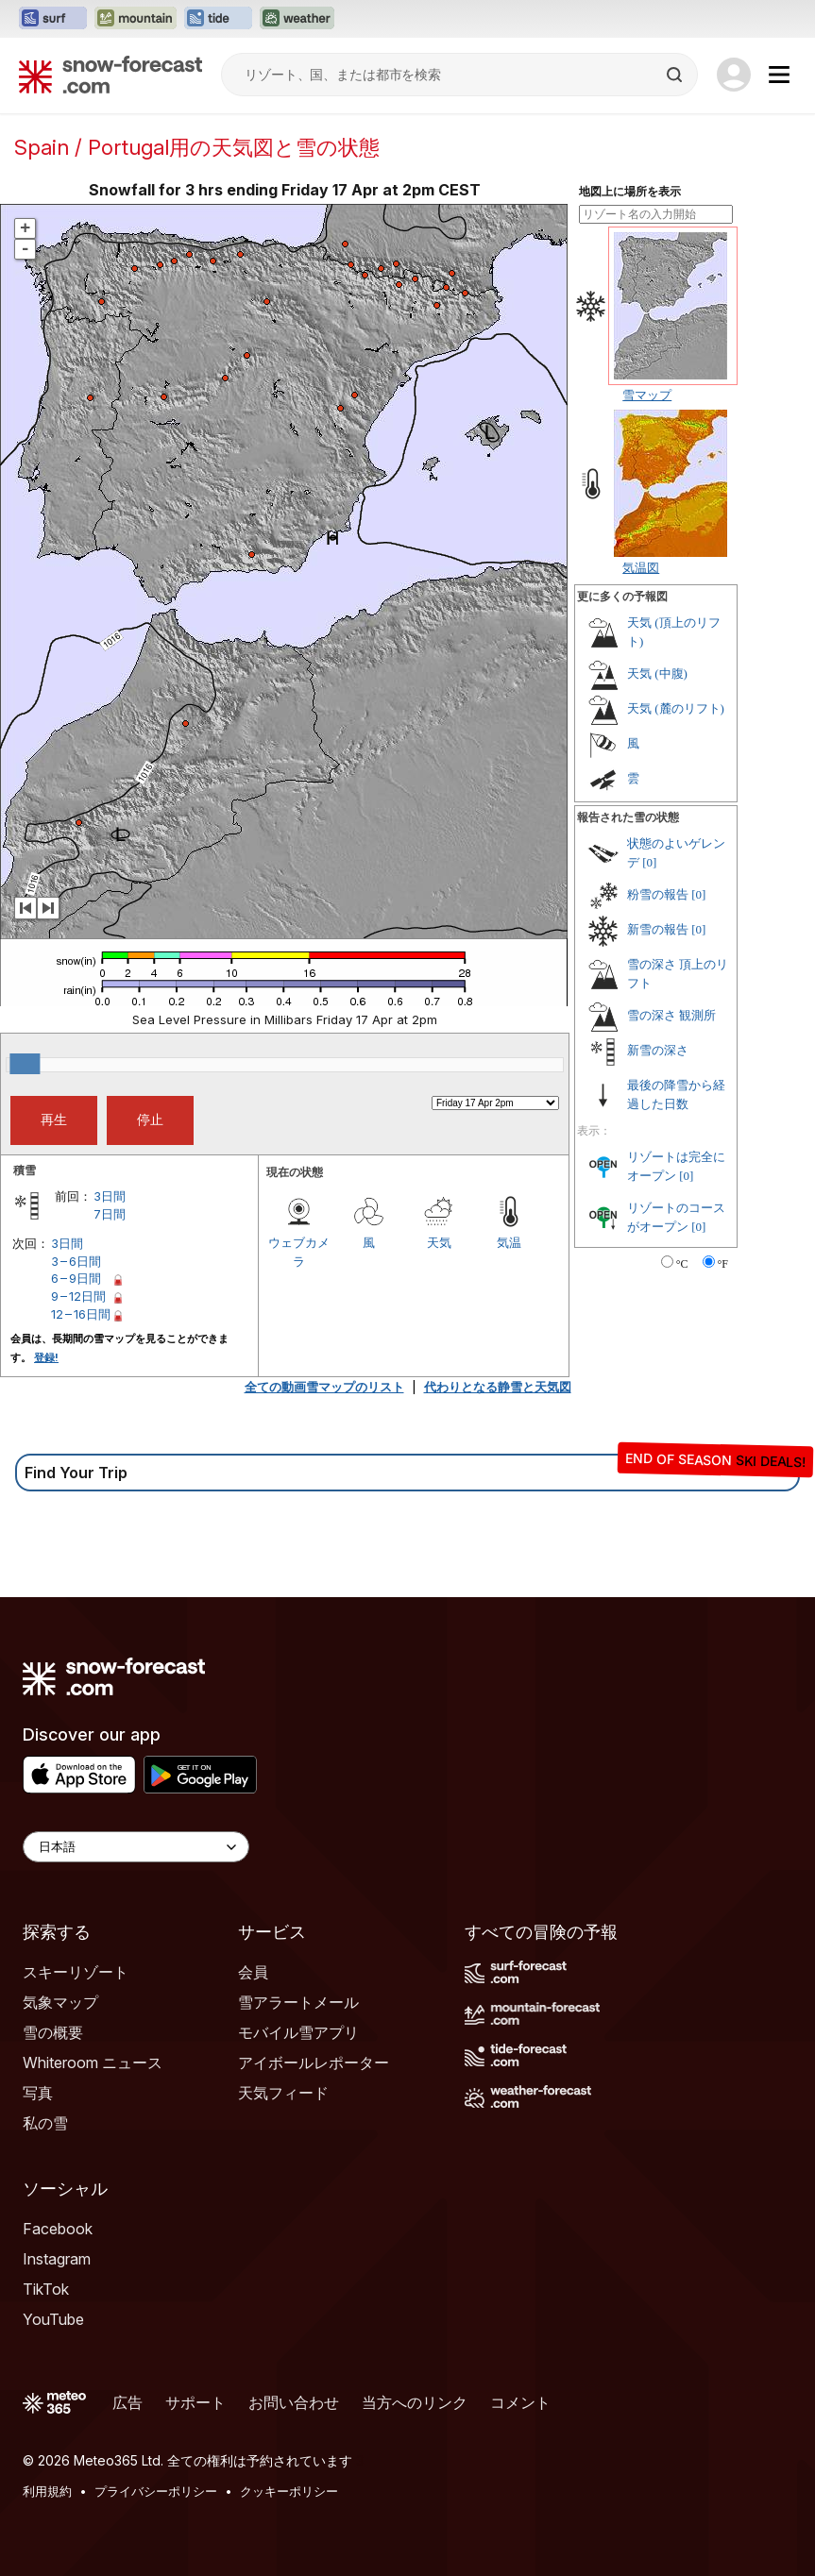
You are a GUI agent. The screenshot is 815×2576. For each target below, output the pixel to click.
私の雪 (45, 2122)
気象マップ (60, 2002)
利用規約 (47, 2491)
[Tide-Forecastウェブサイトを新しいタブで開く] (218, 19)
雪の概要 (53, 2032)
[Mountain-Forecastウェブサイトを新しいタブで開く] (135, 19)
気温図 (640, 567)
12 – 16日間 (80, 1314)
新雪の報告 (657, 929)
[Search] (676, 74)
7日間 (109, 1213)
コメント (520, 2402)
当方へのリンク (414, 2402)
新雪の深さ (657, 1050)
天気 (439, 1242)
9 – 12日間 (78, 1296)
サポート (195, 2402)
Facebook (58, 2228)
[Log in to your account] (734, 75)
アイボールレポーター (313, 2062)
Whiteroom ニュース (92, 2062)
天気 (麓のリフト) (675, 708)
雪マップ (646, 394)
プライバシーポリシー (155, 2491)
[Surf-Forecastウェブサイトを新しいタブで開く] (53, 19)
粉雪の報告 (657, 894)
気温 (509, 1242)
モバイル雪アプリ (298, 2032)
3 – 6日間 (76, 1261)
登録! (46, 1357)
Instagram (57, 2258)
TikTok (46, 2289)
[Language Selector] (136, 1846)
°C (682, 1264)
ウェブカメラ (299, 1252)
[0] (649, 862)
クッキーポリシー (289, 2491)
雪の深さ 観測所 (671, 1015)
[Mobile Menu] (779, 75)
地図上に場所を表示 (630, 191)
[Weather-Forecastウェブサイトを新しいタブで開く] (297, 19)
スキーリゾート (75, 1971)
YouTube (53, 2319)
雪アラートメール (298, 2002)
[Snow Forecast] (110, 74)
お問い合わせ (293, 2402)
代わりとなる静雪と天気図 (497, 1386)
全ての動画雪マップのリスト (324, 1386)
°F (723, 1264)
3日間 (109, 1196)
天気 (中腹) (657, 673)
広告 (127, 2402)
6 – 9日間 (76, 1278)
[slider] (24, 1063)
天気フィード (283, 2092)
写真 (38, 2092)
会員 (253, 1971)
